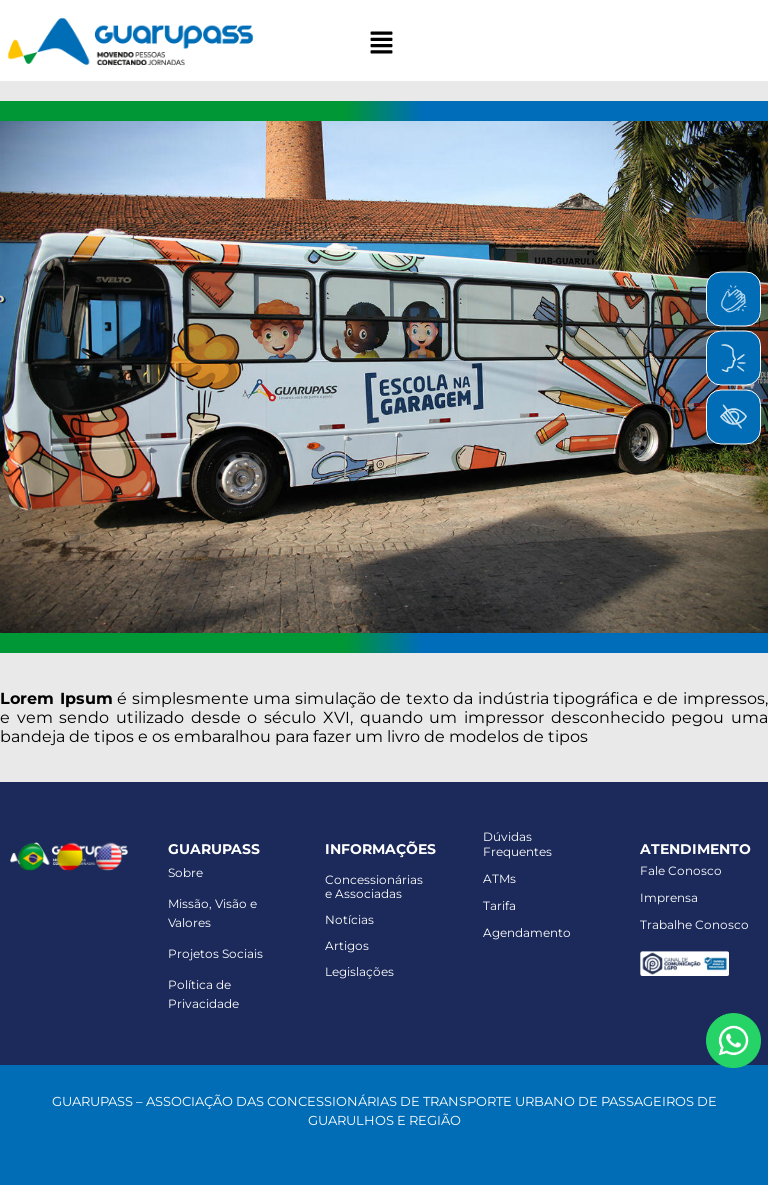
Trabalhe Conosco (694, 924)
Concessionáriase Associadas (374, 886)
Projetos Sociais (215, 953)
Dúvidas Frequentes (517, 844)
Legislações (359, 971)
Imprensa (669, 897)
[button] (381, 44)
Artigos (347, 945)
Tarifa (499, 905)
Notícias (349, 919)
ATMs (499, 878)
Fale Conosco (681, 870)
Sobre (185, 872)
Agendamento (527, 932)
